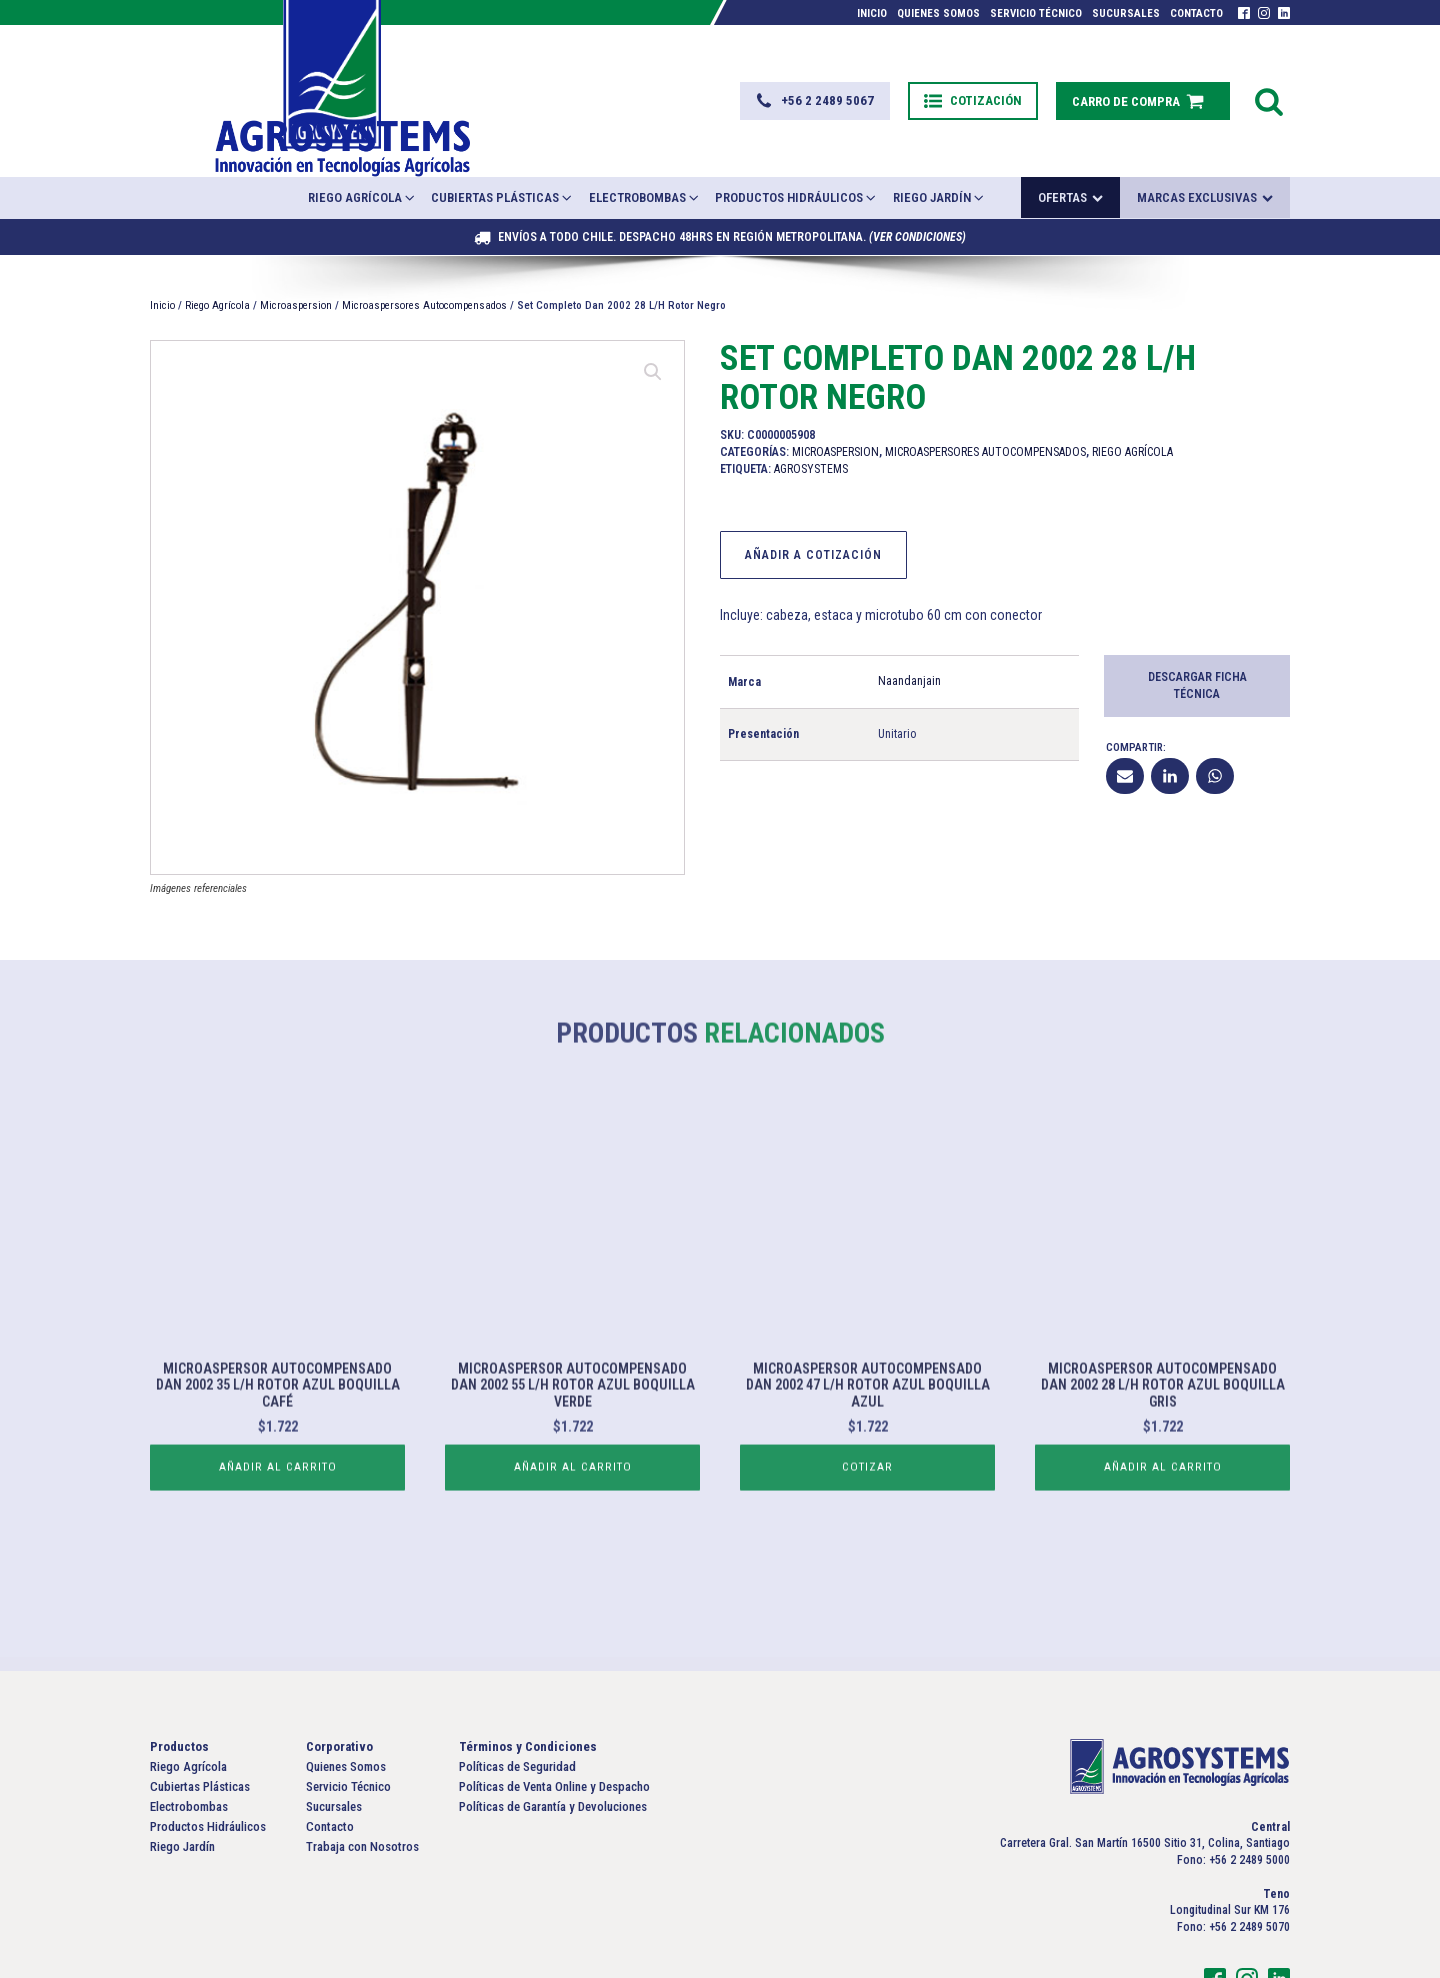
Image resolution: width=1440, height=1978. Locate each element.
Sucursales (1126, 13)
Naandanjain (909, 632)
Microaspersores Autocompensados (424, 255)
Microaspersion (296, 255)
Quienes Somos (938, 13)
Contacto (1196, 13)
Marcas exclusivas (1205, 148)
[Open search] (1269, 76)
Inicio (872, 13)
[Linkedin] (1170, 726)
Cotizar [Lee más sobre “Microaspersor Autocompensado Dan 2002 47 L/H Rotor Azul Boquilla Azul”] (868, 1482)
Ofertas (1070, 148)
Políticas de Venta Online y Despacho (554, 1737)
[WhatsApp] (1215, 726)
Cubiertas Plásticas (502, 147)
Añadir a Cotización (813, 505)
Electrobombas (645, 147)
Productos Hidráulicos (796, 147)
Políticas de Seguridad (517, 1716)
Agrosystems (811, 419)
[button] (803, 76)
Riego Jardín (939, 147)
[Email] (1125, 726)
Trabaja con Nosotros (362, 1797)
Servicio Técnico (1036, 13)
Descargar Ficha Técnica (1197, 636)
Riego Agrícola (362, 147)
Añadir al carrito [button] (277, 1482)
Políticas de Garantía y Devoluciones (553, 1757)
